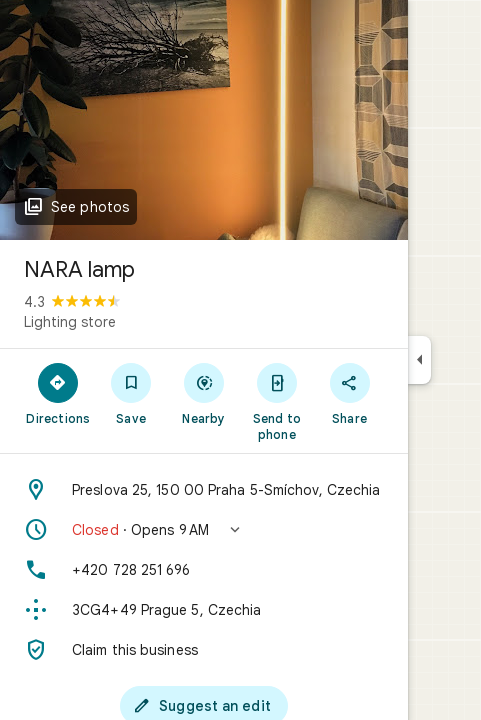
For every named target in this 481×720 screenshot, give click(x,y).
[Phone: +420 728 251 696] (204, 570)
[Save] (131, 393)
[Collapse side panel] (419, 360)
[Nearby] (204, 393)
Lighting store (70, 322)
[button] (204, 530)
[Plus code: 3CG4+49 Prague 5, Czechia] (204, 610)
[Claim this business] (204, 650)
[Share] (349, 393)
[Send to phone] (276, 401)
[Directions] (58, 393)
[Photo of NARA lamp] (204, 120)
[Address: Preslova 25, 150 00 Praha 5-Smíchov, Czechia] (204, 490)
